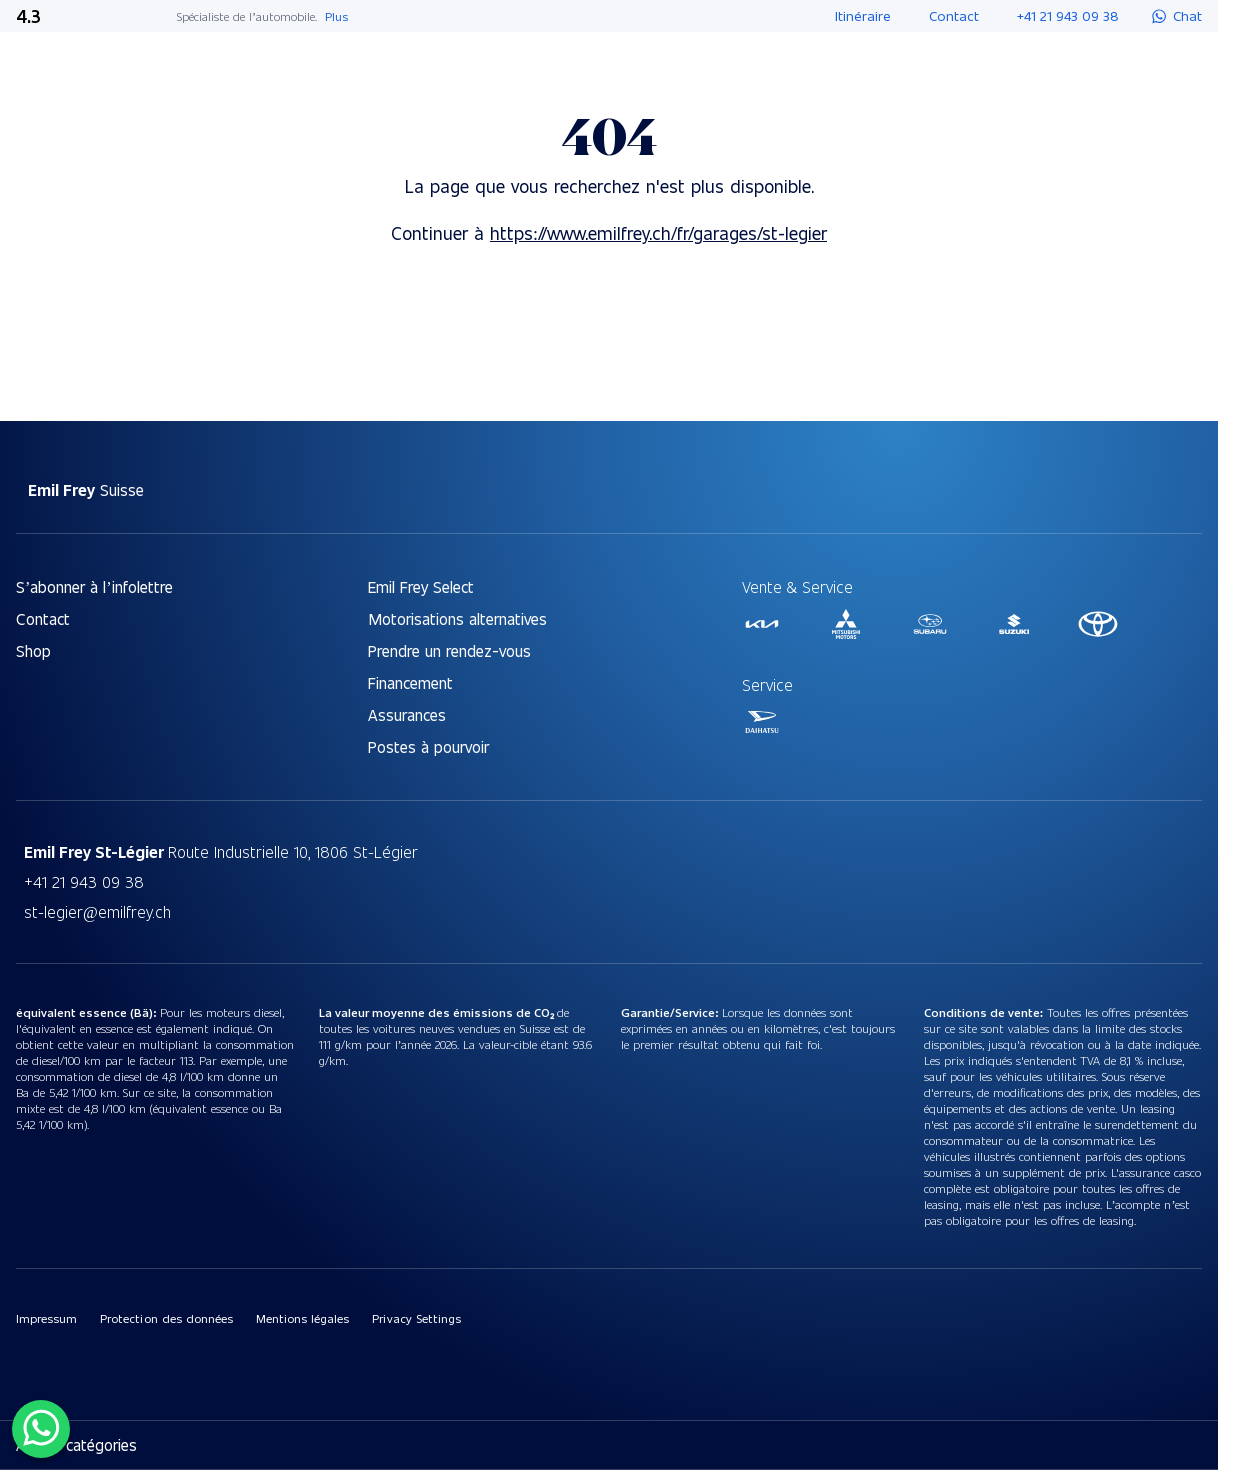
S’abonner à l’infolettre (94, 586)
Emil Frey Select (421, 586)
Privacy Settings (416, 1318)
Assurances (407, 714)
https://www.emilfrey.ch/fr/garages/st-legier (658, 232)
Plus (336, 16)
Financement (410, 682)
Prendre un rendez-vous (449, 650)
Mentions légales (302, 1318)
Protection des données (166, 1318)
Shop (33, 650)
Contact (43, 618)
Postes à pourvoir (428, 746)
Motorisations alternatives (457, 618)
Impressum (46, 1318)
